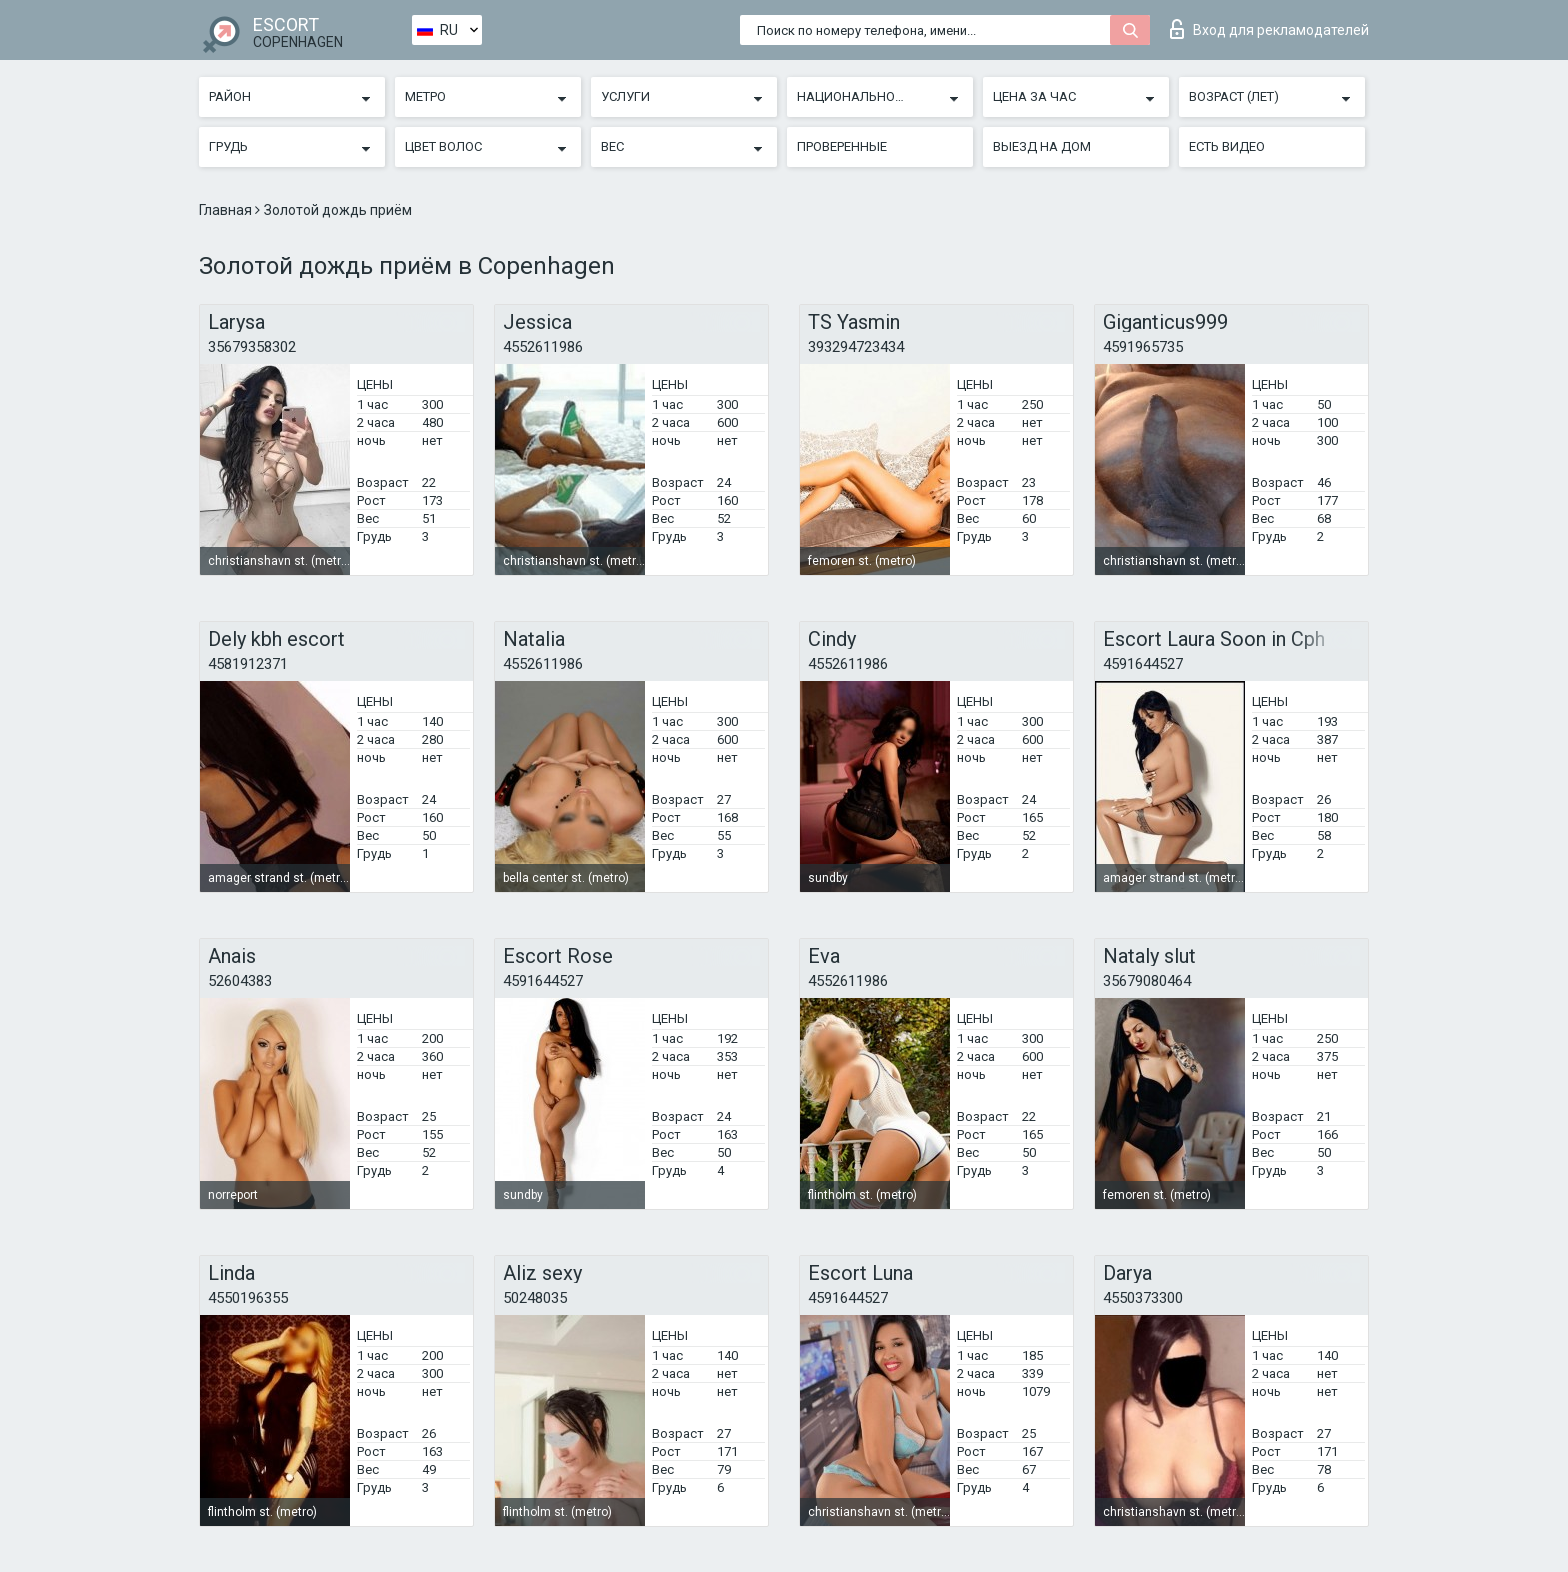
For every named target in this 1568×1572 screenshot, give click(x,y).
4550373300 (1143, 1298)
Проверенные (842, 146)
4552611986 (543, 347)
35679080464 (1147, 981)
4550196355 (248, 1298)
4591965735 (1143, 347)
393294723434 (856, 347)
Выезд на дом (1042, 146)
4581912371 (248, 664)
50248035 (535, 1298)
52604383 (240, 981)
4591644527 (1143, 664)
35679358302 (252, 347)
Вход (1269, 29)
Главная (227, 210)
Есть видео (1227, 146)
